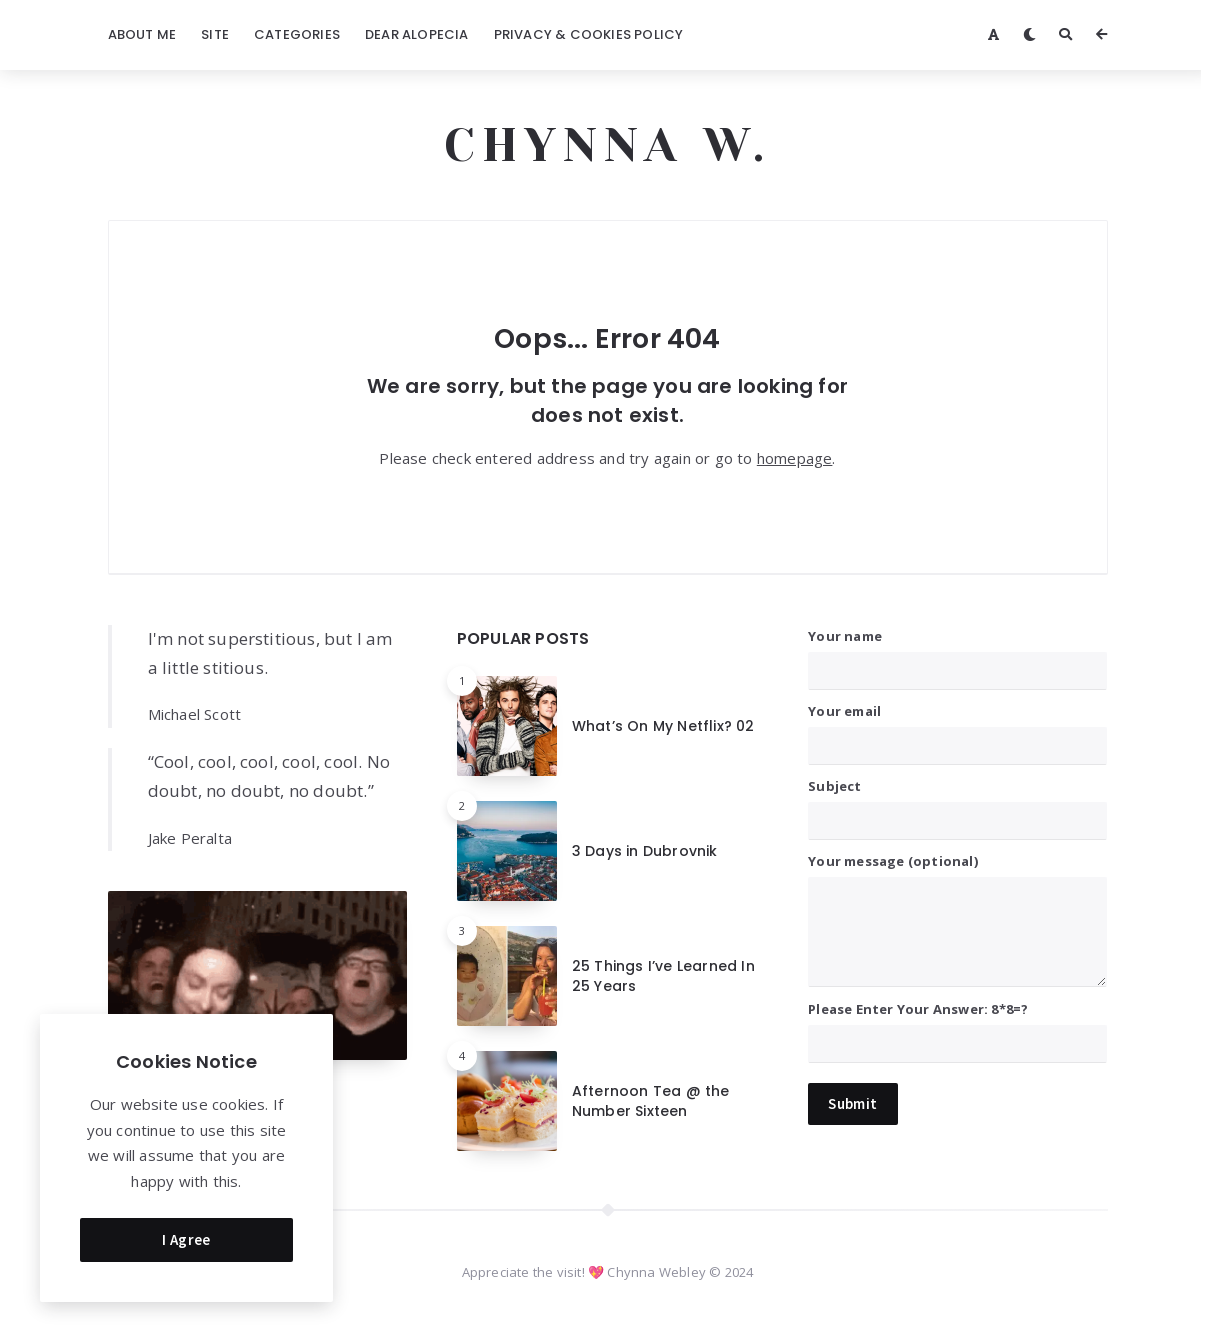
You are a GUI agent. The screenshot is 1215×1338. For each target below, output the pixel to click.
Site (215, 34)
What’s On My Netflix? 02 (663, 726)
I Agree (186, 1235)
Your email (957, 729)
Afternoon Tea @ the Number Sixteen (651, 1101)
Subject (957, 804)
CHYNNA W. (607, 145)
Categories (297, 34)
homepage (795, 458)
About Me (142, 34)
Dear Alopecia (417, 34)
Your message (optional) (957, 918)
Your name (957, 654)
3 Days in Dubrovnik (645, 851)
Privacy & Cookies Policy (589, 34)
